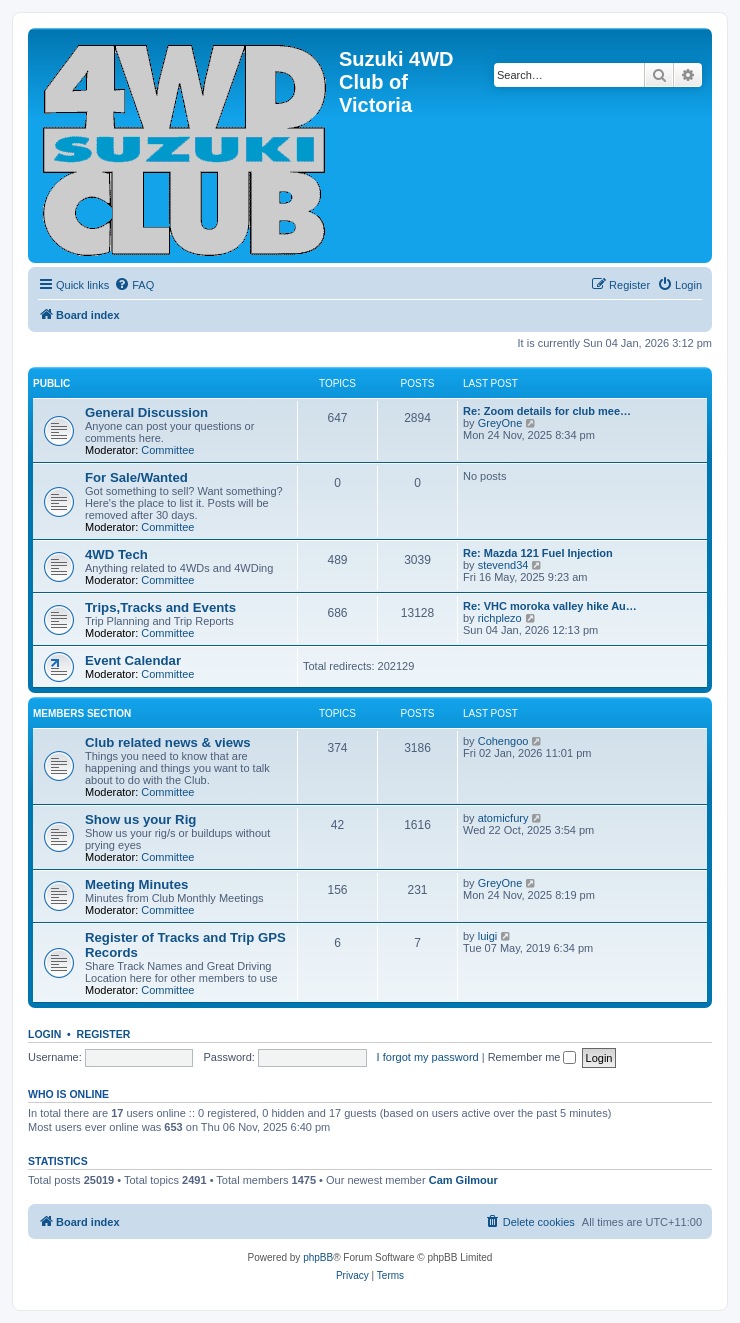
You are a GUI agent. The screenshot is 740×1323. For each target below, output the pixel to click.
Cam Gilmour (463, 1180)
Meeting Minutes (136, 884)
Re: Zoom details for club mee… (547, 411)
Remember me (532, 1057)
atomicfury (503, 818)
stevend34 (503, 565)
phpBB (318, 1257)
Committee (167, 450)
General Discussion (146, 412)
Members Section (82, 713)
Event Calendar (133, 660)
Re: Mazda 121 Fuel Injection (538, 553)
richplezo (500, 618)
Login (44, 1034)
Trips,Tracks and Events (160, 607)
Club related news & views (168, 742)
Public (51, 383)
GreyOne (500, 423)
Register (104, 1034)
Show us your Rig (140, 819)
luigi (488, 936)
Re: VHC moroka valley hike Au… (550, 606)
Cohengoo (503, 741)
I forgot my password (428, 1057)
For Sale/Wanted (136, 477)
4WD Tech (116, 554)
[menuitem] (134, 285)
